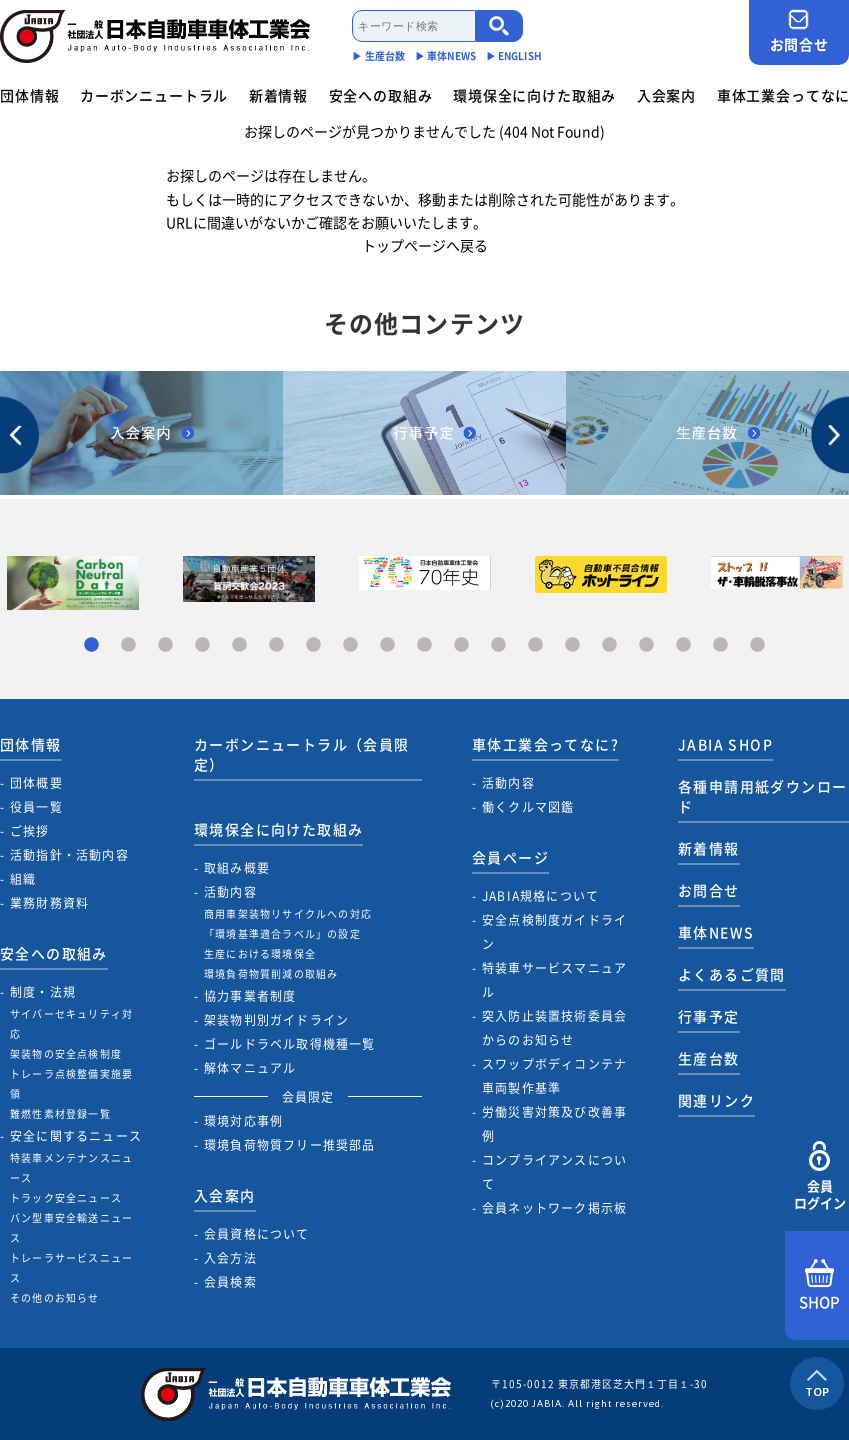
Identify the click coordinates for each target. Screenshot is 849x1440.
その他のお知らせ (55, 1297)
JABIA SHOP (725, 744)
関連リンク (716, 1100)
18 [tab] (720, 645)
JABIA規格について (540, 896)
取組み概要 (237, 868)
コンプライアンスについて (554, 1172)
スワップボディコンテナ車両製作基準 (554, 1076)
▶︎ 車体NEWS (445, 55)
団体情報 (29, 95)
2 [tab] (128, 645)
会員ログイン (819, 1176)
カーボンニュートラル (154, 95)
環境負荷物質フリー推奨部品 (290, 1145)
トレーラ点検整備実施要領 (71, 1083)
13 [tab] (535, 645)
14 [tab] (572, 645)
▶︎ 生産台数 (378, 55)
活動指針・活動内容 (69, 855)
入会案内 (666, 95)
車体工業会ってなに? (545, 744)
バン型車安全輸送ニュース (71, 1227)
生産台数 (709, 1058)
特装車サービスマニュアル (554, 980)
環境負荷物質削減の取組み (271, 973)
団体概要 (36, 783)
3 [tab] (165, 645)
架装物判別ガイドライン (276, 1020)
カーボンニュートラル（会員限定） (302, 754)
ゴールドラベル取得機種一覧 (290, 1044)
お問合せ (799, 31)
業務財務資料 (49, 903)
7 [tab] (313, 645)
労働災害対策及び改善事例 (554, 1124)
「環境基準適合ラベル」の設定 (282, 933)
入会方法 (230, 1258)
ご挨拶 (30, 831)
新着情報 (278, 95)
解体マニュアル (250, 1068)
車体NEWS (716, 932)
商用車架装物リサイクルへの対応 (288, 913)
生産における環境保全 (260, 953)
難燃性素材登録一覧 (60, 1113)
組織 (23, 879)
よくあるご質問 (732, 974)
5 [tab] (239, 645)
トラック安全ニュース (66, 1197)
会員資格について (257, 1234)
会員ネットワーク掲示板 (554, 1208)
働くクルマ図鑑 (528, 807)
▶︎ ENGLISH (514, 55)
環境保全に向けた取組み (534, 95)
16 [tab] (646, 645)
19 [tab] (757, 645)
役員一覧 (36, 807)
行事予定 (709, 1016)
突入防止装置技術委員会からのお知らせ (554, 1028)
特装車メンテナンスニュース (71, 1167)
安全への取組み (381, 95)
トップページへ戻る (425, 245)
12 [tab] (498, 645)
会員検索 (230, 1282)
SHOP (819, 1286)
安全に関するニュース (76, 1136)
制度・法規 (43, 992)
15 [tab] (609, 645)
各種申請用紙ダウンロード (762, 796)
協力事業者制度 (250, 996)
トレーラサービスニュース (71, 1267)
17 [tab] (683, 645)
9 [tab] (387, 645)
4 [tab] (202, 645)
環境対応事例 (243, 1121)
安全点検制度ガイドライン (554, 932)
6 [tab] (276, 645)
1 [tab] (91, 645)
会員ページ (510, 857)
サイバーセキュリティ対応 (71, 1023)
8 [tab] (350, 645)
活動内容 (230, 892)
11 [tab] (461, 645)
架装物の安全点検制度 (66, 1053)
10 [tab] (424, 645)
